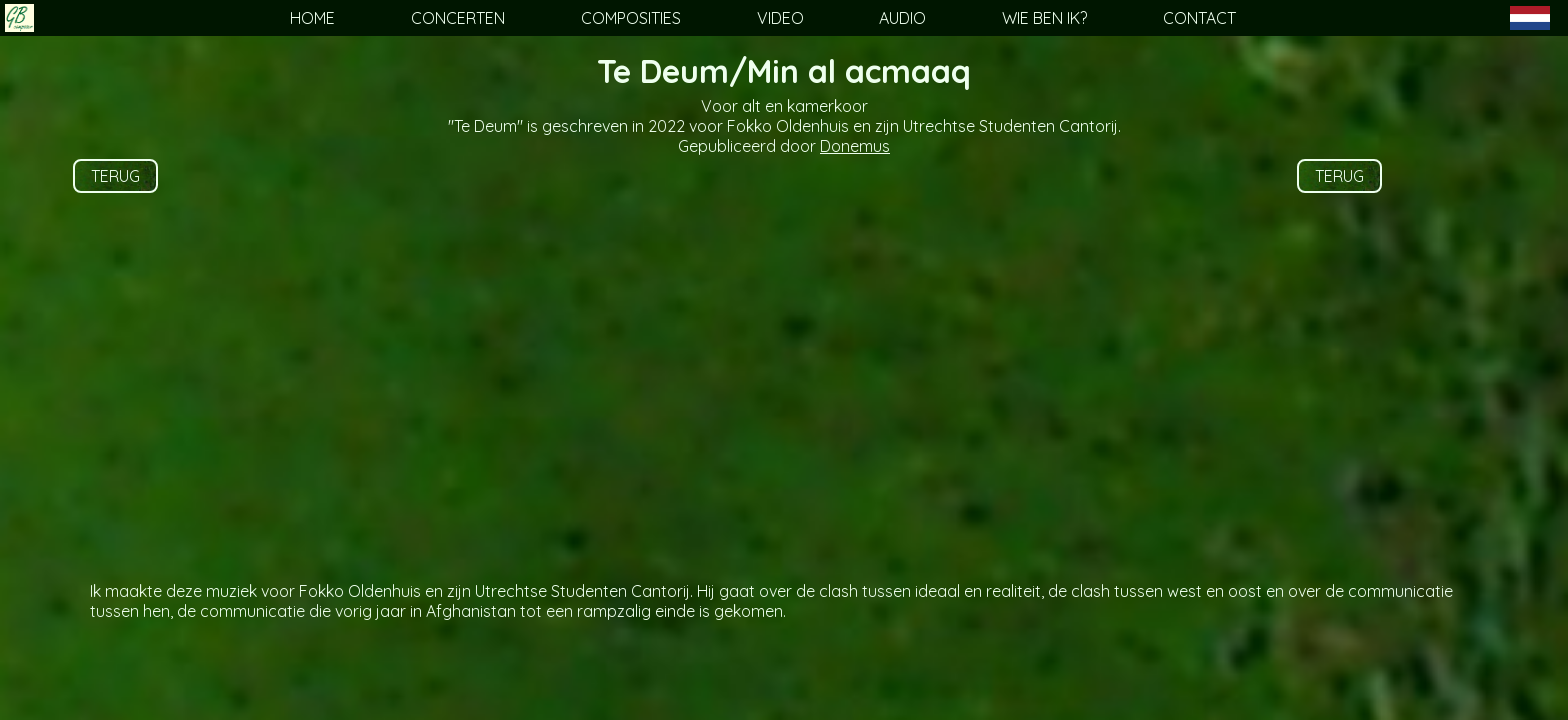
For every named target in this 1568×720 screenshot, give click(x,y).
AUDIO (902, 18)
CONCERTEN (458, 18)
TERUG (115, 176)
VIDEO (780, 18)
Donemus (855, 146)
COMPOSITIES (631, 18)
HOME (312, 18)
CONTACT (1199, 18)
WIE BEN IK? (1044, 18)
